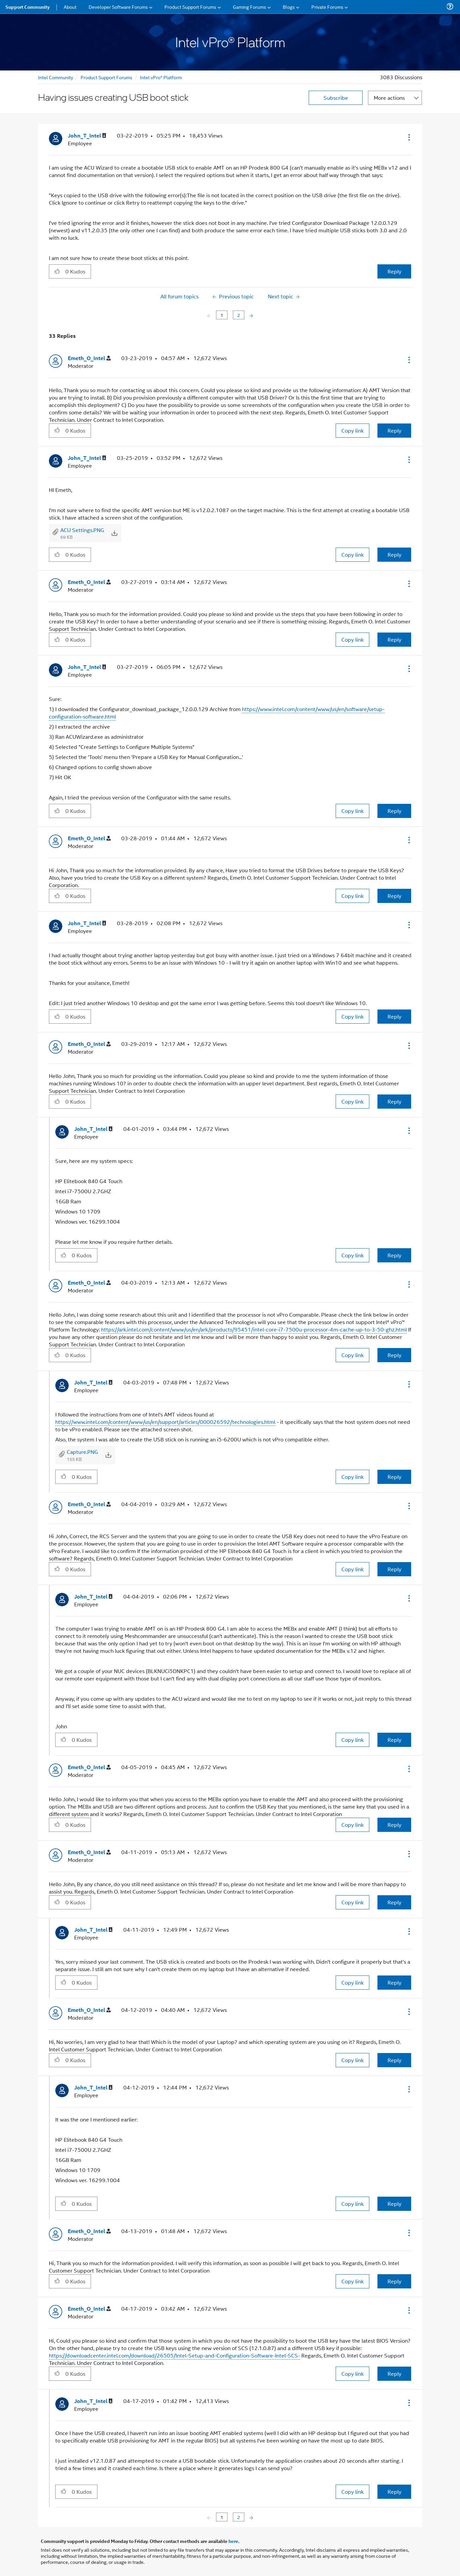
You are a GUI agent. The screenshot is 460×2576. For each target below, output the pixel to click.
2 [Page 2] (238, 314)
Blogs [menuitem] (289, 6)
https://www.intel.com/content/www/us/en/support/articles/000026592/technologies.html (165, 1422)
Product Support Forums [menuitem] (190, 6)
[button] (408, 137)
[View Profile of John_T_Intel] (87, 136)
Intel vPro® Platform (161, 77)
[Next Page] (250, 315)
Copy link (352, 430)
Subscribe (336, 97)
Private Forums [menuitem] (327, 6)
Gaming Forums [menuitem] (249, 6)
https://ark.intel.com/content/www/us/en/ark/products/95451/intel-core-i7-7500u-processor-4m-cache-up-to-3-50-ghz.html (254, 1329)
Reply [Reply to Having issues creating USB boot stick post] (394, 271)
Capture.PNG (82, 1452)
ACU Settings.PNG (82, 530)
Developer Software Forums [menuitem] (118, 6)
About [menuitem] (70, 6)
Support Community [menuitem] (27, 6)
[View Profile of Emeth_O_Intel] (89, 358)
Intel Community (55, 77)
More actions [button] (389, 97)
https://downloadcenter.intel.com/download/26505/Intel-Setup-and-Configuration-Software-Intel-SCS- (174, 2355)
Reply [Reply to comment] (394, 430)
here (233, 2541)
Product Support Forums (106, 77)
